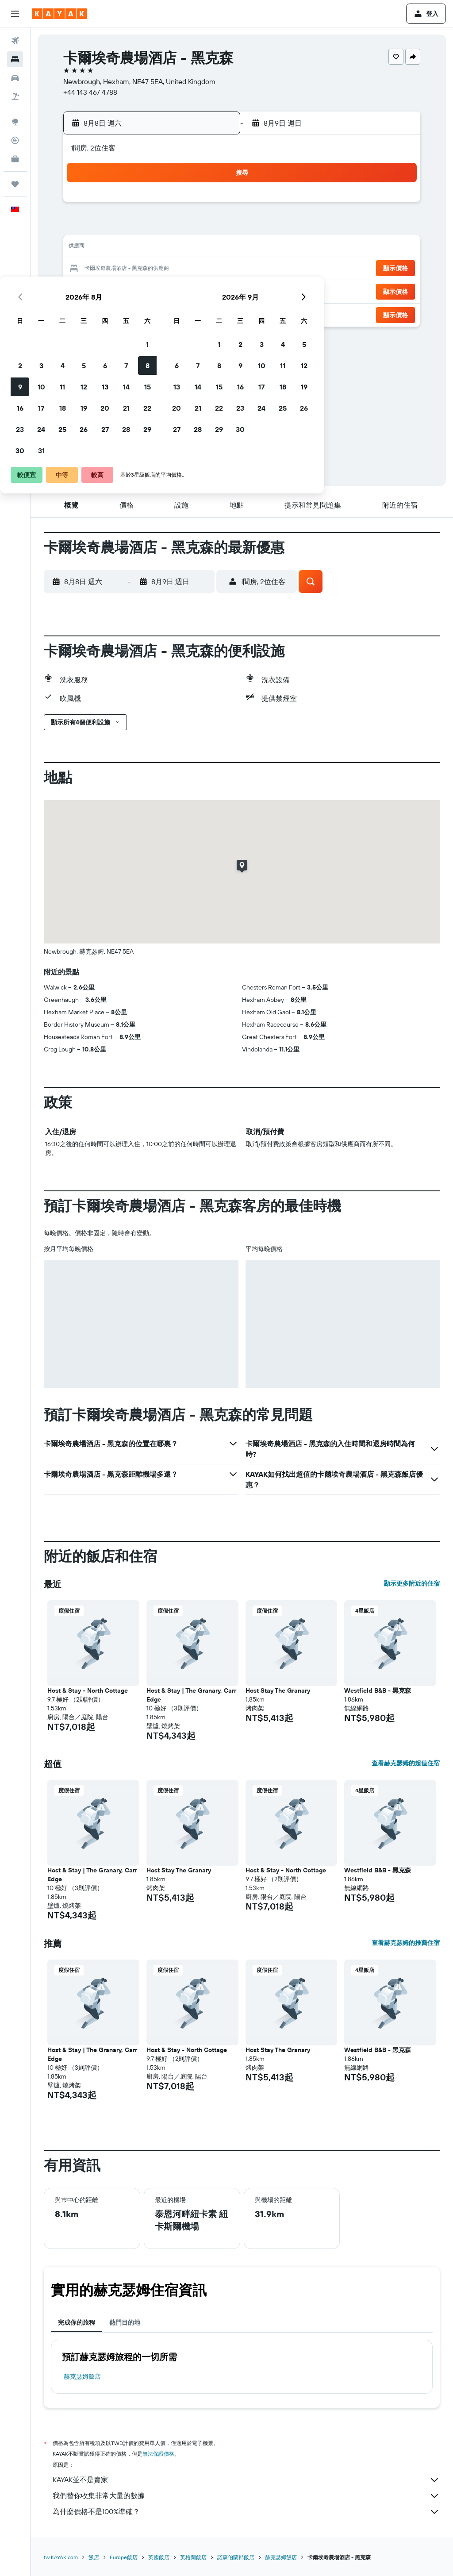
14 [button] (191, 247)
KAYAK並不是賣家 (246, 2480)
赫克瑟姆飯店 (82, 2376)
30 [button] (84, 311)
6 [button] (170, 226)
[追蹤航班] (15, 140)
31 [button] (106, 311)
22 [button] (212, 269)
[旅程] (15, 184)
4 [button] (127, 226)
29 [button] (212, 290)
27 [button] (169, 290)
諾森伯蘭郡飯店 (235, 2557)
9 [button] (85, 247)
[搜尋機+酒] (15, 96)
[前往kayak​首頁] (59, 13)
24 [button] (106, 290)
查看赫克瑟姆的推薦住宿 (406, 1943)
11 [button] (127, 247)
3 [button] (106, 226)
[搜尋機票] (15, 41)
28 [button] (191, 290)
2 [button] (85, 226)
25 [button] (127, 290)
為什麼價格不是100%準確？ (246, 2512)
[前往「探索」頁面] (15, 122)
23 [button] (84, 290)
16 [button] (84, 269)
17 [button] (106, 269)
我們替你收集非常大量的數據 (246, 2496)
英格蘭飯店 (193, 2557)
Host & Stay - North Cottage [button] (87, 1690)
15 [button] (212, 247)
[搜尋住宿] (15, 59)
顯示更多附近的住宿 (412, 1583)
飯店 (93, 2557)
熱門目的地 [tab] (124, 2322)
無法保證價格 (158, 2453)
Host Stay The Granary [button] (278, 1690)
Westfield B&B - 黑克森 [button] (377, 1690)
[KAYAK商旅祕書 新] (15, 159)
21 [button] (191, 269)
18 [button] (127, 269)
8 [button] (212, 226)
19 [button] (148, 269)
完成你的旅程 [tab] (76, 2322)
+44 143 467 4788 (90, 92)
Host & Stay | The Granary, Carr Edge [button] (191, 1695)
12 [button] (148, 247)
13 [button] (169, 247)
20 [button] (169, 269)
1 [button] (212, 205)
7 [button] (190, 226)
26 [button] (148, 290)
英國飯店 (158, 2557)
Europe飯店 (124, 2557)
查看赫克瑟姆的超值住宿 (406, 1763)
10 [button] (106, 247)
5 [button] (148, 226)
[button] (15, 13)
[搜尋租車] (15, 78)
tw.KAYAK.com (61, 2557)
